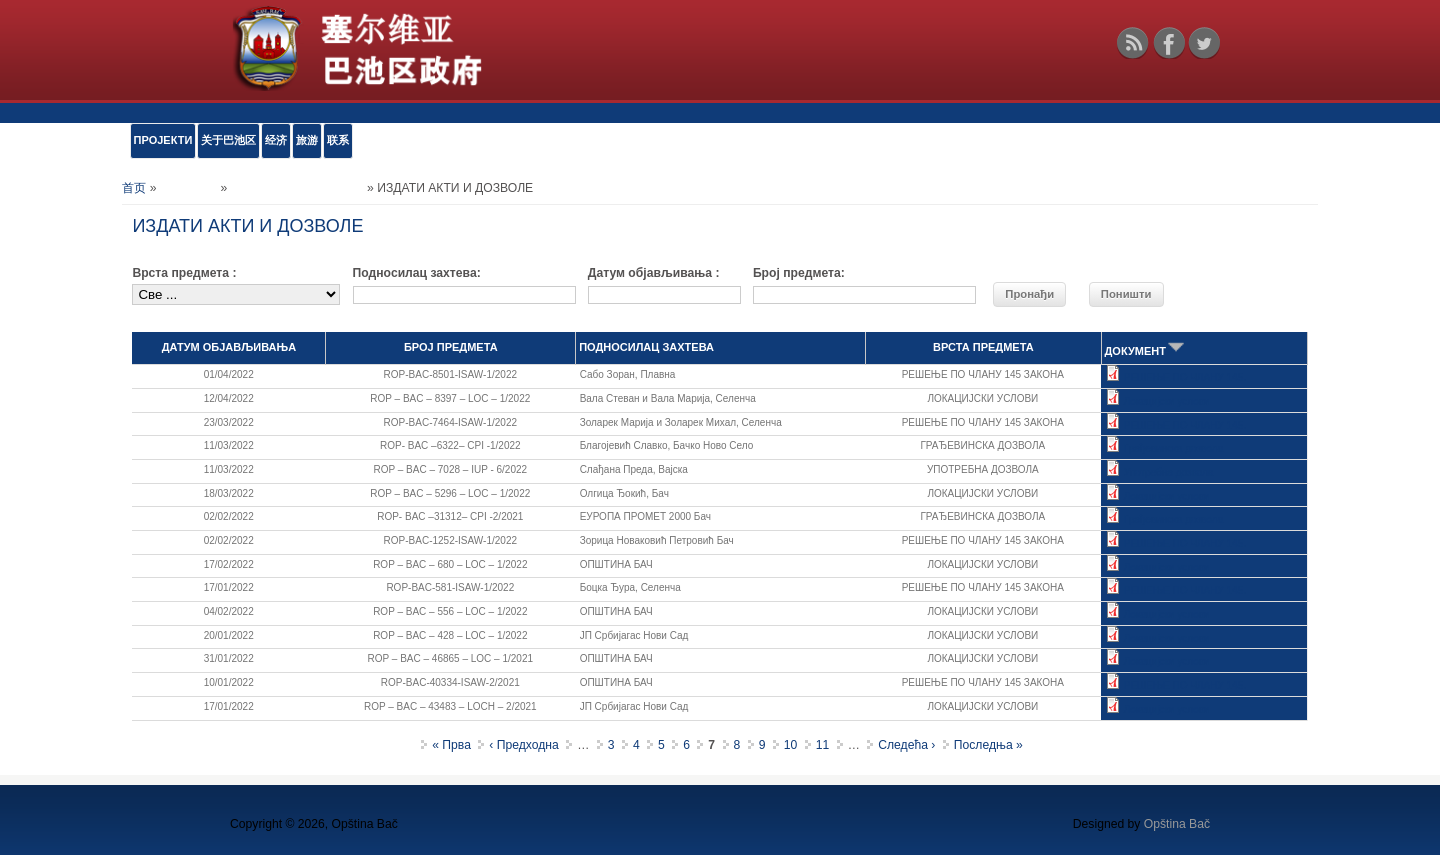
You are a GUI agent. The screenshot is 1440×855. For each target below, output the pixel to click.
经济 (276, 140)
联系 (338, 140)
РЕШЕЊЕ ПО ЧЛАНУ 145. (1185, 377)
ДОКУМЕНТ (1145, 351)
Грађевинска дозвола (1173, 448)
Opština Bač (1177, 824)
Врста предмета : (184, 273)
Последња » (988, 745)
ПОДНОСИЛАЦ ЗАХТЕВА (646, 347)
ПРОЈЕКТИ (163, 140)
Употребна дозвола (1169, 472)
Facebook (1169, 43)
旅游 (307, 140)
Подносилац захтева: (417, 273)
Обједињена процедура (297, 188)
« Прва (451, 745)
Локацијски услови (1167, 401)
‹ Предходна (524, 745)
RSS (1133, 43)
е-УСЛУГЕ (188, 188)
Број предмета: (799, 273)
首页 (134, 188)
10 (791, 745)
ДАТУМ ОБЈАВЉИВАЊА (229, 347)
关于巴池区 (228, 140)
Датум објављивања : (654, 273)
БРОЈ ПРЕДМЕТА (451, 347)
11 (823, 745)
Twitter (1204, 43)
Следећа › (906, 745)
